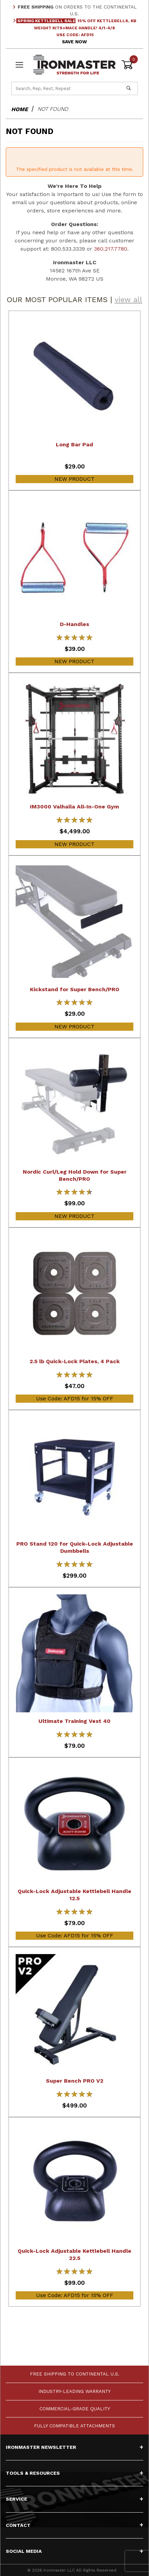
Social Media (74, 2551)
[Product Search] (66, 88)
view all (128, 299)
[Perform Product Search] (128, 88)
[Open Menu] (19, 65)
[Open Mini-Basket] (129, 64)
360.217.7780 (110, 248)
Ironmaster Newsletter (74, 2447)
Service (74, 2499)
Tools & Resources (74, 2473)
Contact (74, 2525)
